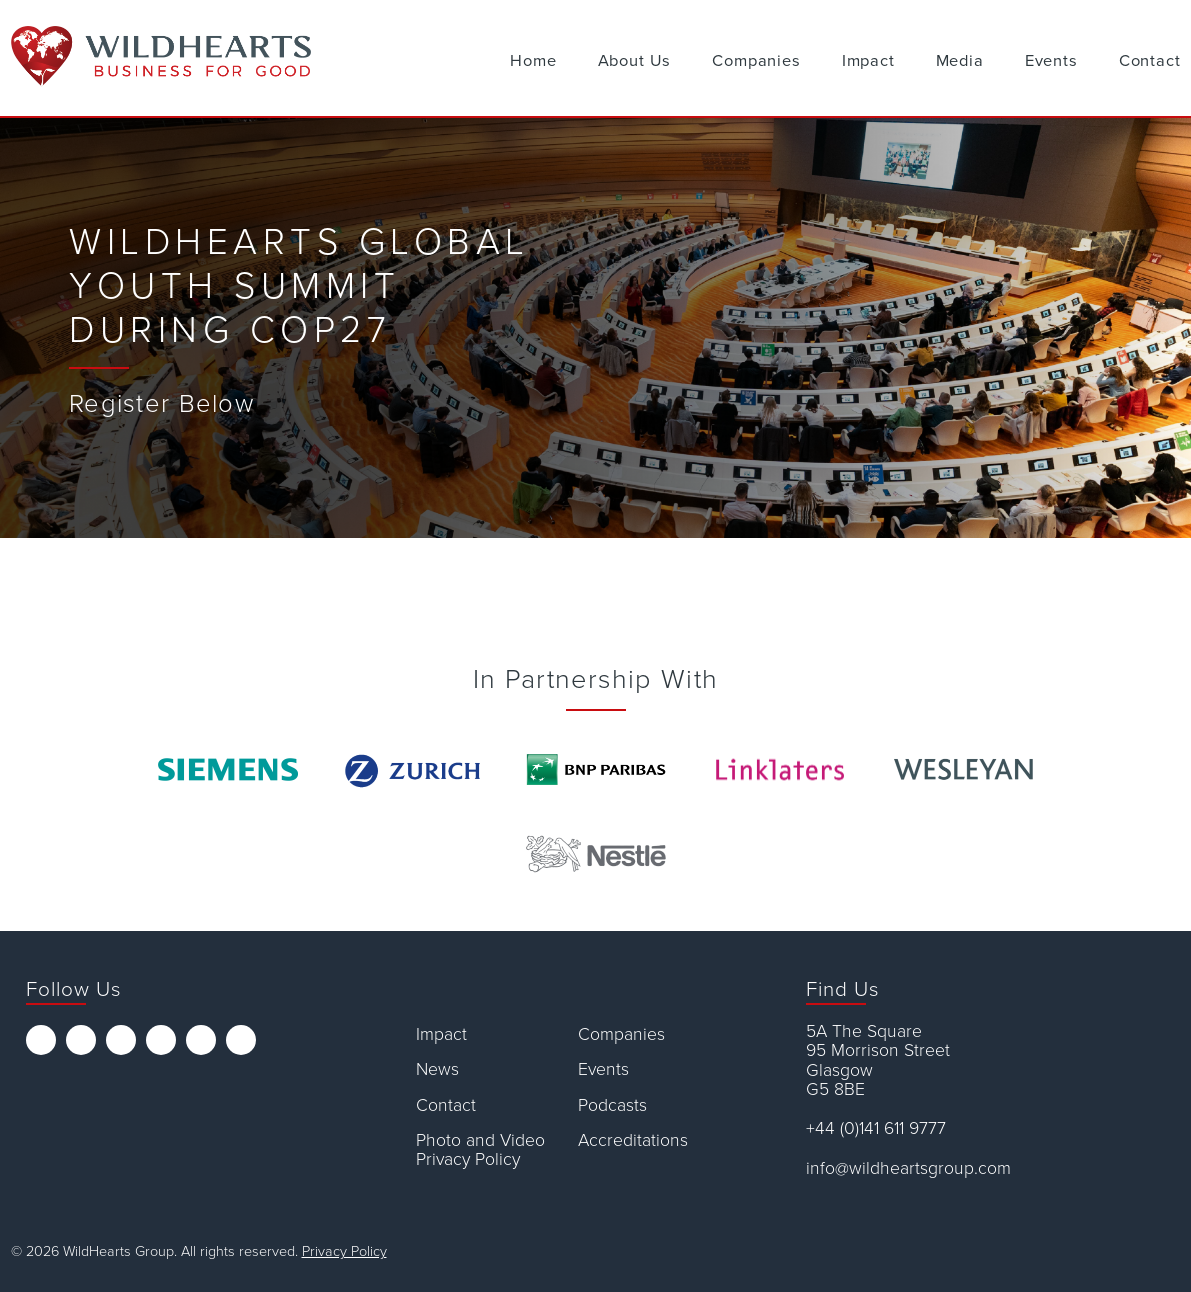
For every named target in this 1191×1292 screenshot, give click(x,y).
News (437, 1069)
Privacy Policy (344, 1251)
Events (1051, 61)
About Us (635, 61)
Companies (756, 61)
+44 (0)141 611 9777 (876, 1128)
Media (960, 61)
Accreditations (633, 1140)
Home (533, 61)
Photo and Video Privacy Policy (480, 1150)
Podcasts (612, 1105)
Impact (868, 61)
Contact (1150, 61)
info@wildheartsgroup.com (908, 1168)
